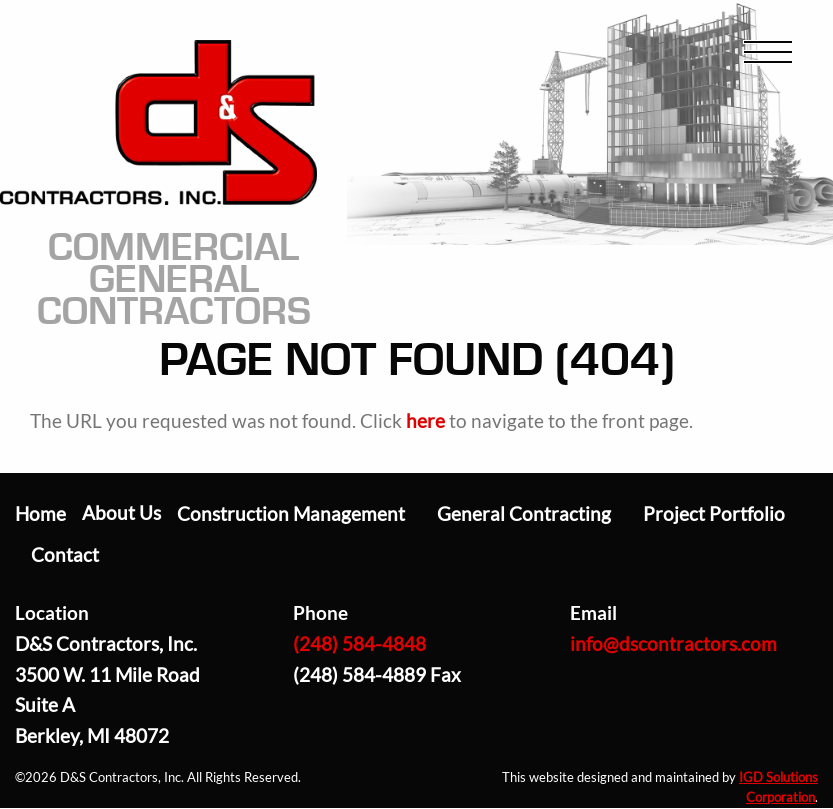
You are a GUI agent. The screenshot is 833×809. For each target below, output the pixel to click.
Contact (65, 554)
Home (40, 513)
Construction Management (291, 513)
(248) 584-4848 (359, 643)
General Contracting (524, 513)
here (425, 420)
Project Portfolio (714, 513)
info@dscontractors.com (673, 643)
